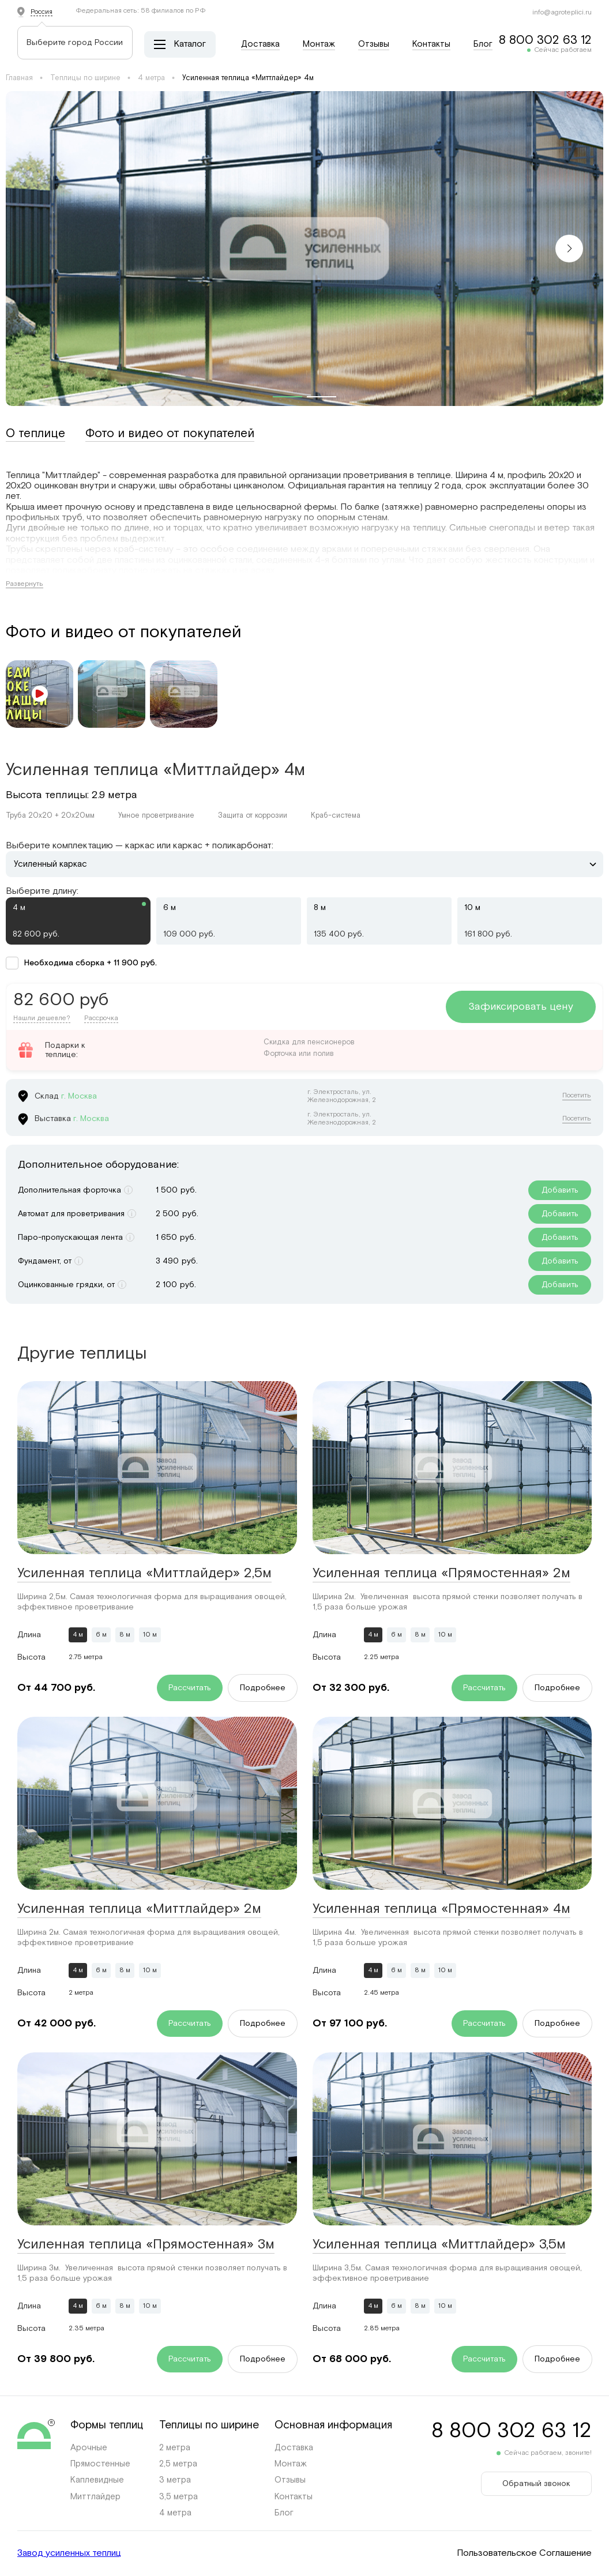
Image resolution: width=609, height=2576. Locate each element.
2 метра (174, 2447)
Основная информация (333, 2425)
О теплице (35, 434)
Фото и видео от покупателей (169, 434)
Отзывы (373, 44)
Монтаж (319, 44)
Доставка (260, 44)
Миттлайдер (95, 2496)
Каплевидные (97, 2480)
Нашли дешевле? (41, 1018)
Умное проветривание (156, 816)
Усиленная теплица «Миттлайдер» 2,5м (144, 1573)
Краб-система (335, 816)
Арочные (88, 2447)
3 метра (175, 2480)
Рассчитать (189, 1688)
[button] (569, 248)
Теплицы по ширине (85, 78)
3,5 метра (178, 2496)
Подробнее (262, 1688)
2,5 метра (178, 2463)
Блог (483, 44)
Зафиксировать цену (521, 1006)
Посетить (576, 1096)
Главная (19, 78)
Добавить (560, 1190)
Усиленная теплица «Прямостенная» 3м (146, 2244)
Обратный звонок (536, 2484)
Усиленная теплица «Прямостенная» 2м (441, 1573)
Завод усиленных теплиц (69, 2553)
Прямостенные (100, 2463)
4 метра (151, 78)
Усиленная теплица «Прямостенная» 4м (441, 1908)
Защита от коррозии (252, 816)
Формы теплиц (107, 2425)
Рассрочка (101, 1018)
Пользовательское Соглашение (524, 2553)
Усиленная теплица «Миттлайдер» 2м (139, 1908)
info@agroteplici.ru (562, 12)
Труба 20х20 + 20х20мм (50, 816)
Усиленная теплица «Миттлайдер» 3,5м (439, 2244)
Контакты (431, 44)
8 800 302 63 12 (545, 40)
